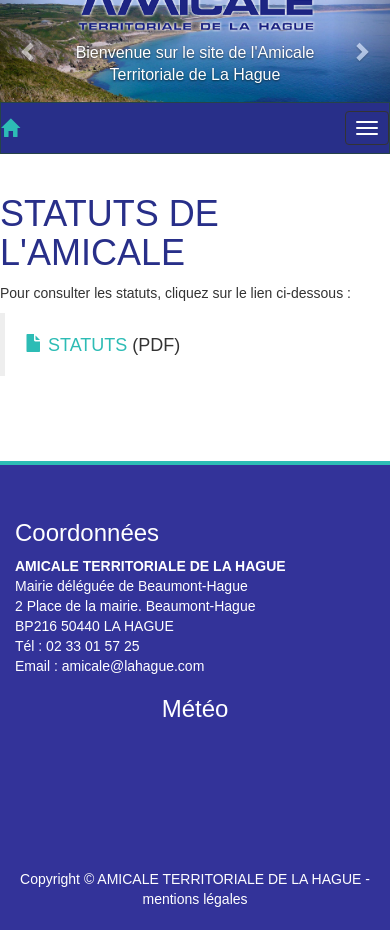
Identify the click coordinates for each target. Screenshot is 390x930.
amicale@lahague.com (133, 666)
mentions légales (194, 899)
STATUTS (76, 345)
